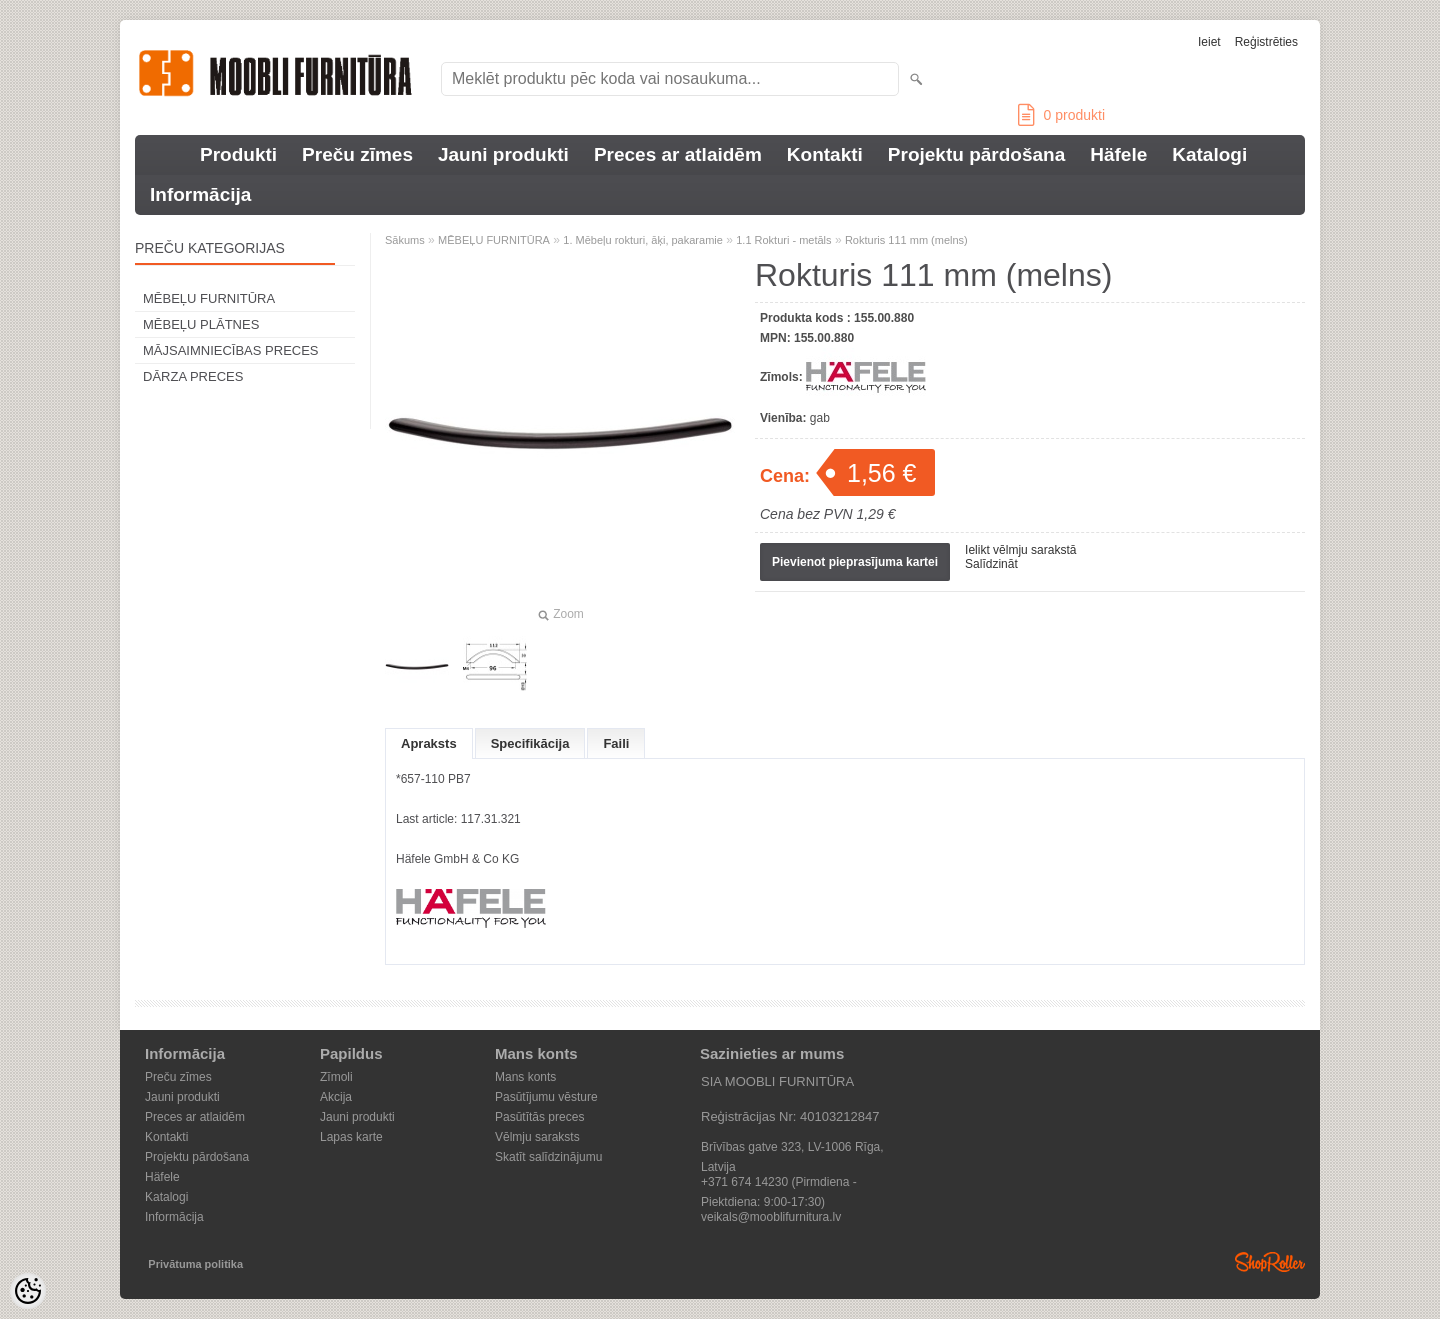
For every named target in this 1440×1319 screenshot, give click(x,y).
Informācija (200, 194)
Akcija (336, 1097)
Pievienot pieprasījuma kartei (855, 562)
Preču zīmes (357, 154)
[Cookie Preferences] (28, 1291)
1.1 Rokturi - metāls (783, 240)
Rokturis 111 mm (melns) (906, 240)
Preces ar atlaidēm (678, 154)
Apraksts (429, 743)
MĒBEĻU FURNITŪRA (209, 298)
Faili (616, 743)
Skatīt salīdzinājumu (548, 1157)
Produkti (238, 154)
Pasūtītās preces (539, 1117)
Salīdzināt (991, 564)
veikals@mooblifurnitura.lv (771, 1217)
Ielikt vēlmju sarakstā (1020, 550)
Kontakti (825, 154)
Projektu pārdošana (976, 154)
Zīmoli (336, 1077)
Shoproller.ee (1270, 1262)
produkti (1061, 115)
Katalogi (1209, 154)
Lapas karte (351, 1137)
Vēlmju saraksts (537, 1137)
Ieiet (1209, 42)
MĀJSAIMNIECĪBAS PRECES (231, 350)
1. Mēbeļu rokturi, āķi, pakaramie (643, 240)
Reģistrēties (1266, 42)
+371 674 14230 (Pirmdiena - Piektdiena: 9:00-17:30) (779, 1183)
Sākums (405, 240)
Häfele (1118, 154)
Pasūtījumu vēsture (546, 1097)
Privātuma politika (195, 1264)
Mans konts (525, 1077)
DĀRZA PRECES (193, 376)
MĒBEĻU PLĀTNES (201, 324)
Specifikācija (530, 743)
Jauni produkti (503, 154)
